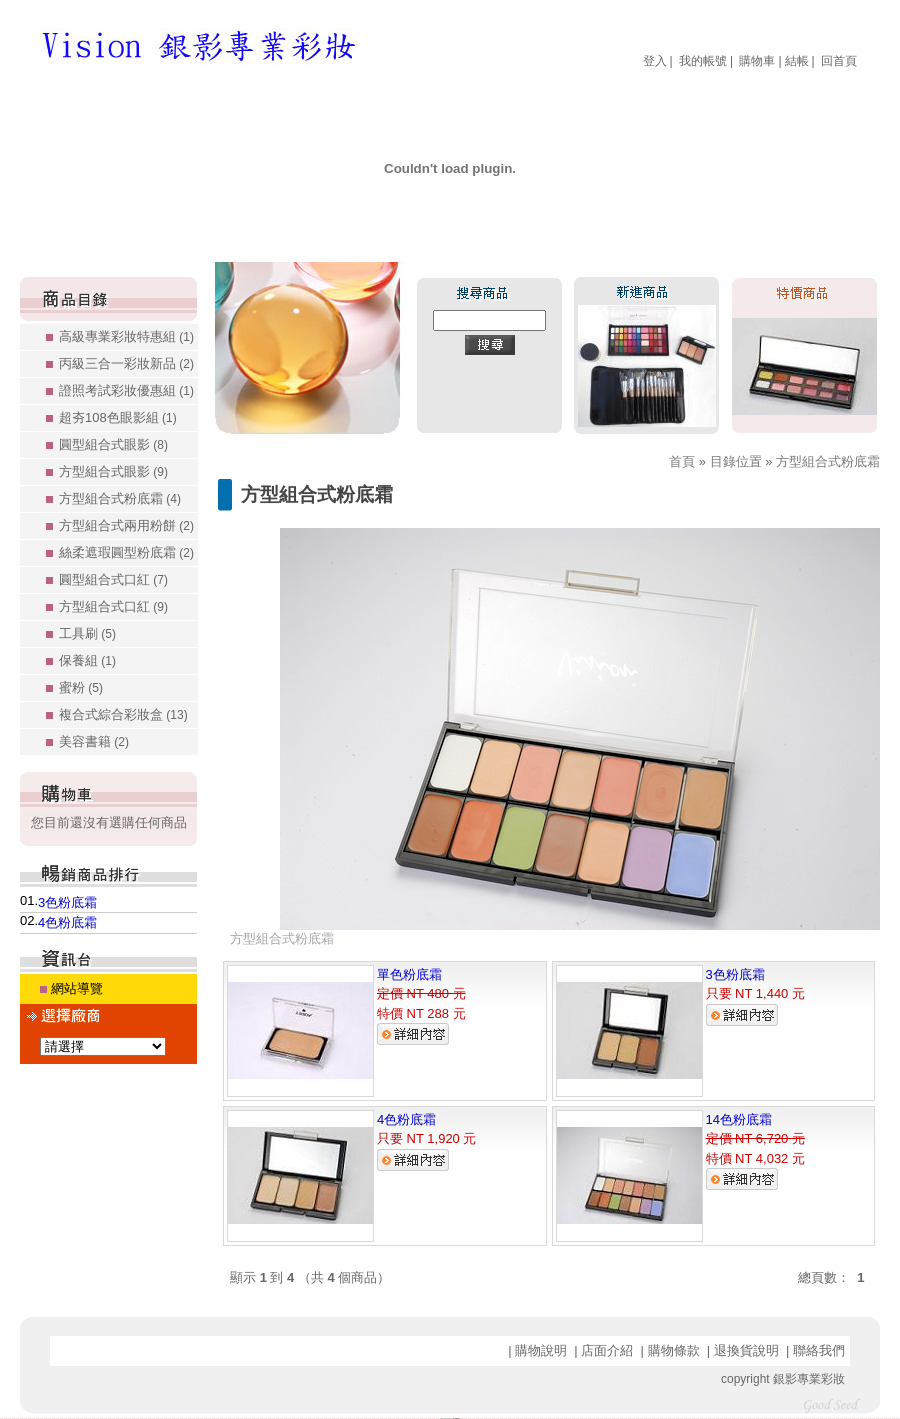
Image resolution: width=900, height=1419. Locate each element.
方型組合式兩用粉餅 (126, 525)
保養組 (87, 660)
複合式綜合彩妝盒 (123, 714)
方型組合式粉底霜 (120, 498)
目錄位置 (736, 461)
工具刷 (87, 633)
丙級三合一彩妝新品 (126, 363)
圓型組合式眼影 (113, 444)
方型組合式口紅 (113, 606)
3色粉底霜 (67, 902)
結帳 (797, 61)
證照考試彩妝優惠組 (126, 390)
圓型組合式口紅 (113, 579)
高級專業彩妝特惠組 (126, 336)
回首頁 (839, 61)
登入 (655, 61)
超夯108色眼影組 (118, 417)
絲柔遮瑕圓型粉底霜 (126, 552)
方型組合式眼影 (113, 471)
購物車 (757, 61)
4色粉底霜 (67, 922)
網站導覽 (77, 988)
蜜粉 (81, 687)
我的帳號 (703, 61)
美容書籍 (94, 741)
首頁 (682, 461)
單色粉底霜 (409, 974)
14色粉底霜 (739, 1119)
